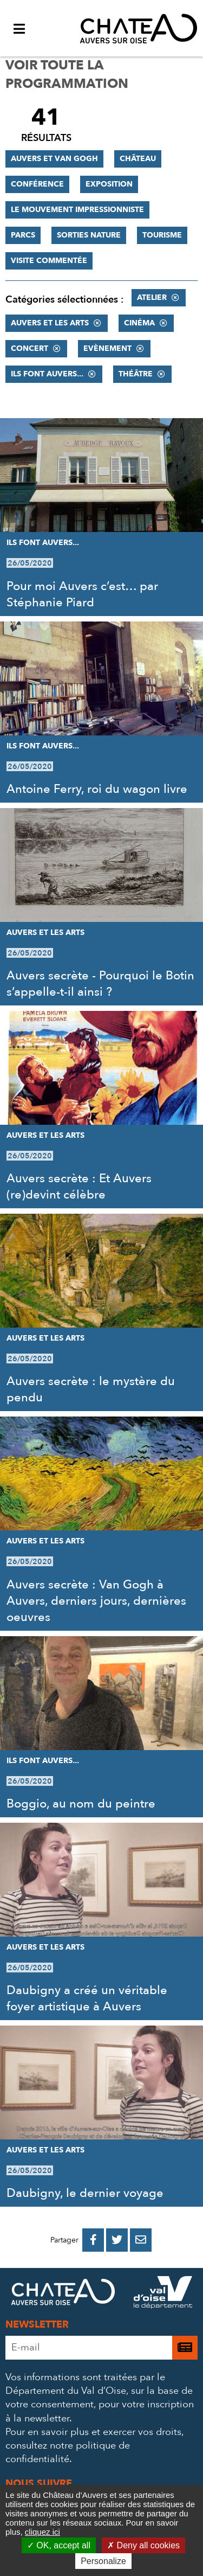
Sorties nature (89, 235)
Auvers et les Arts (50, 323)
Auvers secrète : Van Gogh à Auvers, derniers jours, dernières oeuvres (96, 1601)
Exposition (109, 184)
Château (138, 158)
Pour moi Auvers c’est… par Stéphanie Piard (82, 594)
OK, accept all (58, 2545)
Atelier (152, 297)
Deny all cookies (143, 2545)
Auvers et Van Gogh (54, 158)
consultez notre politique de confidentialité (67, 2452)
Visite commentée (49, 260)
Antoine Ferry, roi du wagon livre (96, 789)
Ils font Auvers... (47, 374)
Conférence (37, 184)
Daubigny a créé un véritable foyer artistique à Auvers (86, 1998)
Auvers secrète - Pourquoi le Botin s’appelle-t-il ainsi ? (100, 983)
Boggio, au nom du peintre (80, 1804)
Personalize (103, 2561)
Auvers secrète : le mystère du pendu (90, 1389)
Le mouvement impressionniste (77, 209)
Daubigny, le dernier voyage (84, 2193)
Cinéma (139, 323)
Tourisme (162, 235)
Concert (29, 348)
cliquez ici (42, 2531)
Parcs (23, 235)
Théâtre (136, 374)
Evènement (107, 348)
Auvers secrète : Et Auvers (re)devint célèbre (79, 1186)
